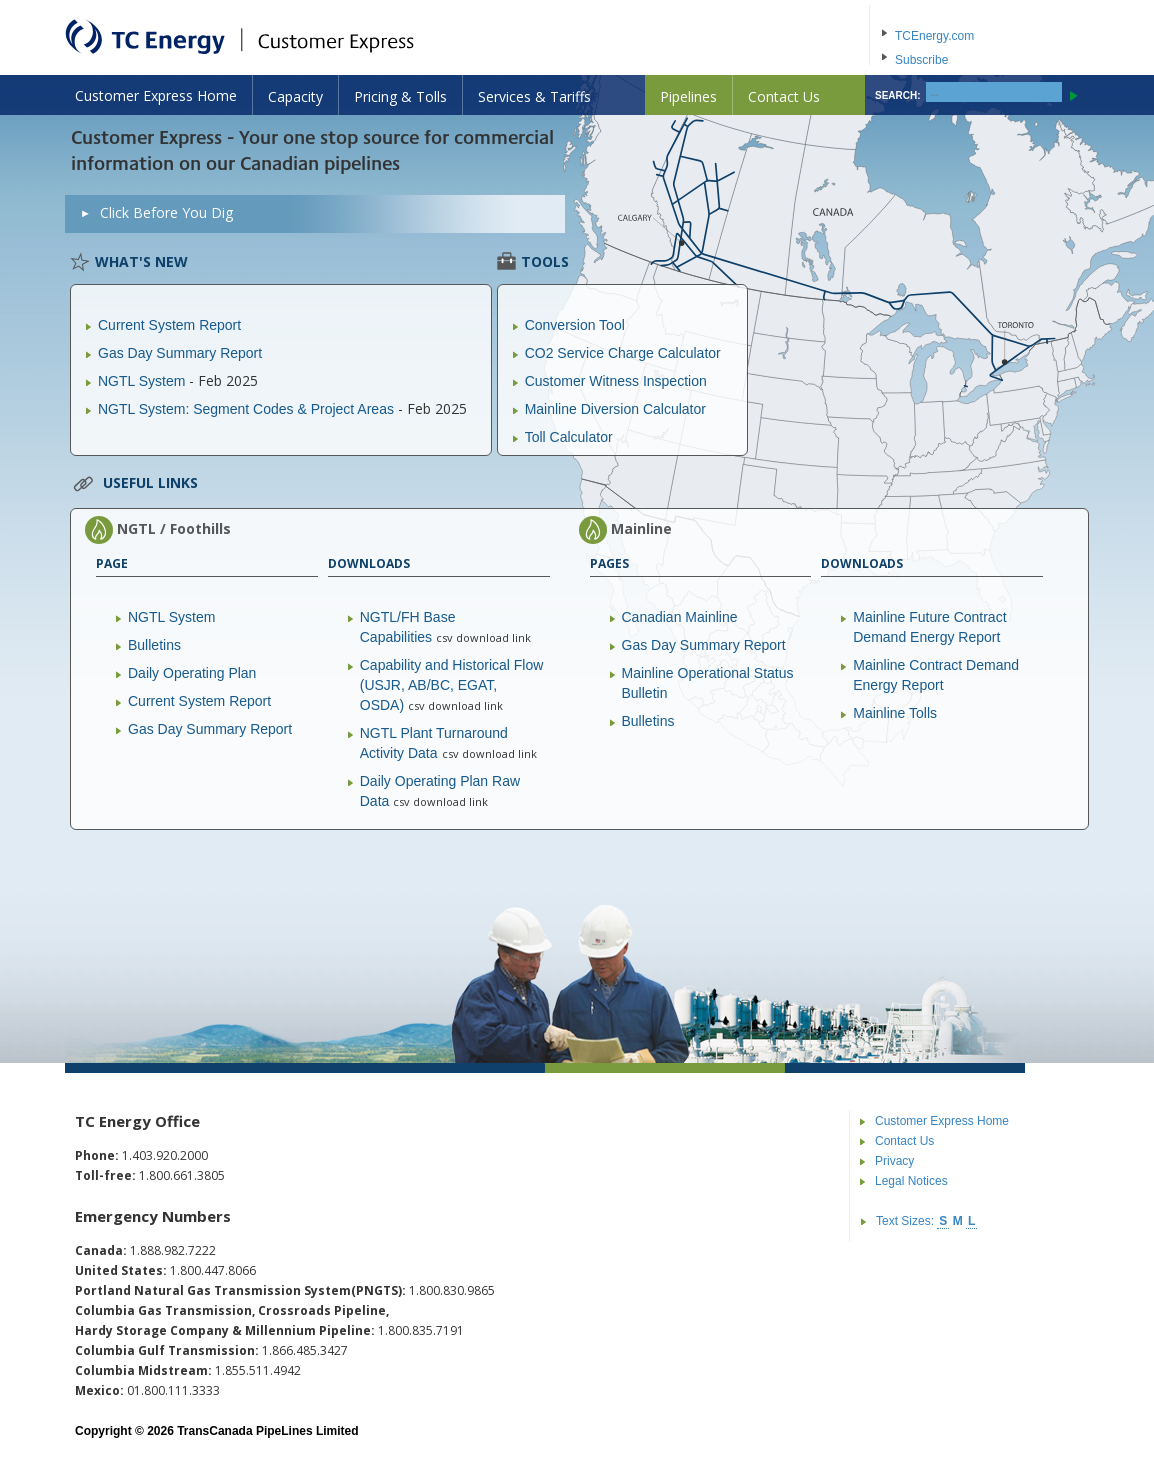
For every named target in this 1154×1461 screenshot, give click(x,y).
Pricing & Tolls (400, 96)
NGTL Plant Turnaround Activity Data (434, 743)
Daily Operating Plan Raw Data (440, 791)
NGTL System (141, 381)
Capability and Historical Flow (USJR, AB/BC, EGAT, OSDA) (452, 685)
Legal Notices (911, 1181)
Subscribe (921, 60)
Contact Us (784, 96)
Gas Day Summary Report (180, 353)
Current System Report (169, 325)
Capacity (295, 96)
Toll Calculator (569, 437)
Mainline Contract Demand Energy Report (936, 675)
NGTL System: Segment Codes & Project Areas (246, 409)
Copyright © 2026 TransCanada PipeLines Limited (217, 1431)
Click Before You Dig (166, 212)
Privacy (894, 1161)
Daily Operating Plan (192, 673)
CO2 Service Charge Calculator (623, 353)
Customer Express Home (156, 95)
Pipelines (688, 96)
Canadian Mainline (680, 617)
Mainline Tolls (895, 713)
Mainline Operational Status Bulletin (708, 683)
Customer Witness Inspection (616, 381)
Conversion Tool (575, 325)
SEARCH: (898, 95)
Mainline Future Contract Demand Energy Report (929, 627)
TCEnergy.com (934, 36)
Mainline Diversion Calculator (615, 409)
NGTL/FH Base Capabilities (408, 627)
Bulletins (154, 645)
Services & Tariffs (534, 96)
